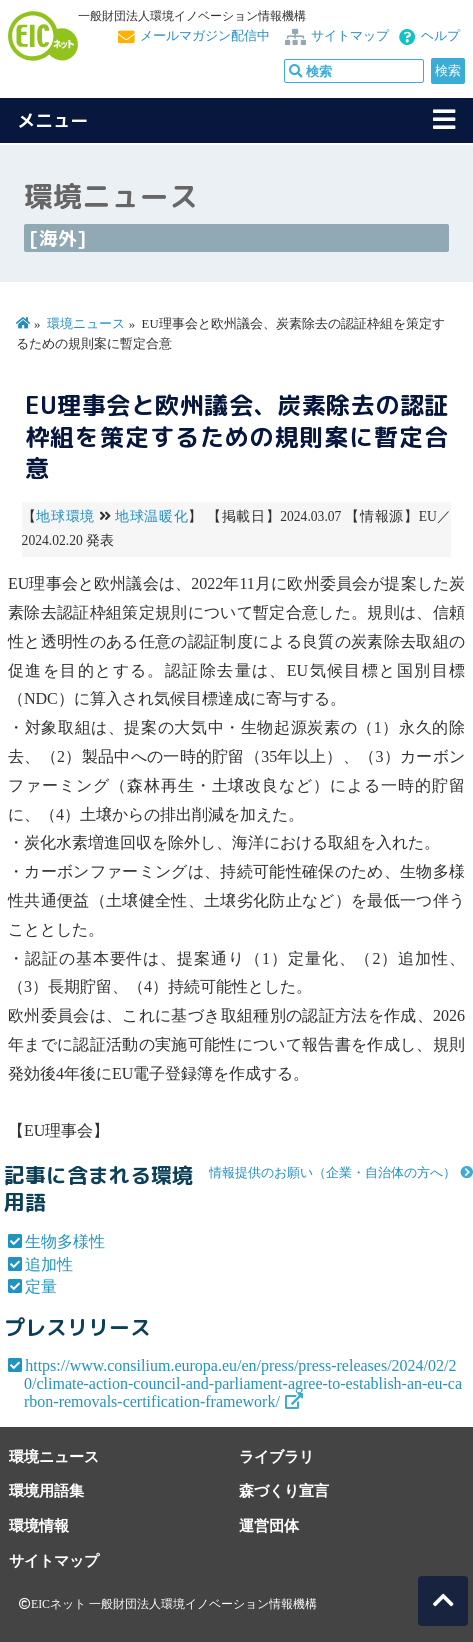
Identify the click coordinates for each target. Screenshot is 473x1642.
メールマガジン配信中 (205, 36)
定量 (41, 1286)
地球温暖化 (151, 516)
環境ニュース (86, 324)
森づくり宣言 (284, 1490)
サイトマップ (350, 36)
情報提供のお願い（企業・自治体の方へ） (332, 1173)
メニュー (53, 120)
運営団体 (269, 1525)
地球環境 (65, 516)
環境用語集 (46, 1490)
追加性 (49, 1264)
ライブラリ (276, 1456)
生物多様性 (65, 1241)
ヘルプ (440, 36)
